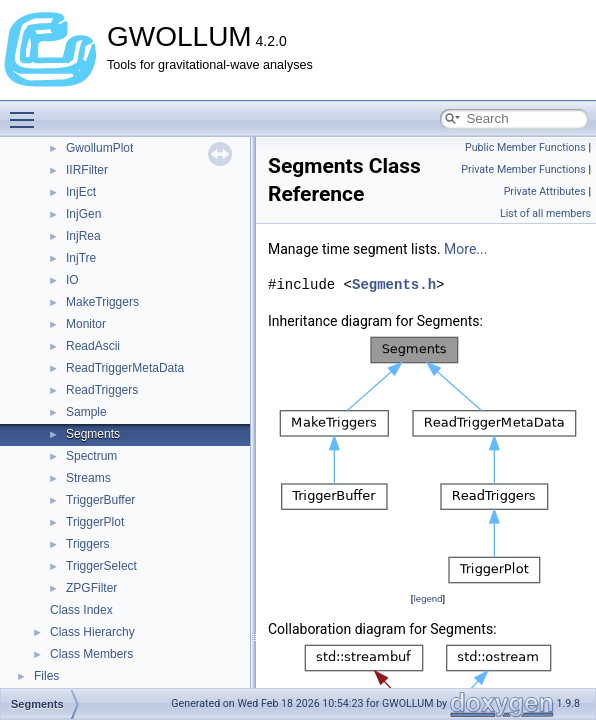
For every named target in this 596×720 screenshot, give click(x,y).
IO (72, 280)
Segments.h (394, 284)
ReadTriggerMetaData (125, 368)
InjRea (83, 236)
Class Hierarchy (92, 632)
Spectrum (91, 456)
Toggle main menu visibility (27, 111)
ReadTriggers (102, 390)
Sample (86, 412)
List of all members (545, 213)
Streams (88, 478)
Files (46, 676)
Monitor (86, 324)
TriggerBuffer (100, 500)
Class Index (81, 610)
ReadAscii (93, 346)
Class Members (91, 654)
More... (465, 249)
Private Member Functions (523, 169)
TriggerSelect (101, 566)
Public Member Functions (525, 147)
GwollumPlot (99, 148)
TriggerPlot (95, 522)
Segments (93, 434)
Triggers (88, 544)
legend (427, 598)
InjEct (81, 192)
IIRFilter (87, 170)
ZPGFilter (91, 588)
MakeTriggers (102, 302)
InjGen (83, 214)
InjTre (81, 258)
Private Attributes (545, 191)
